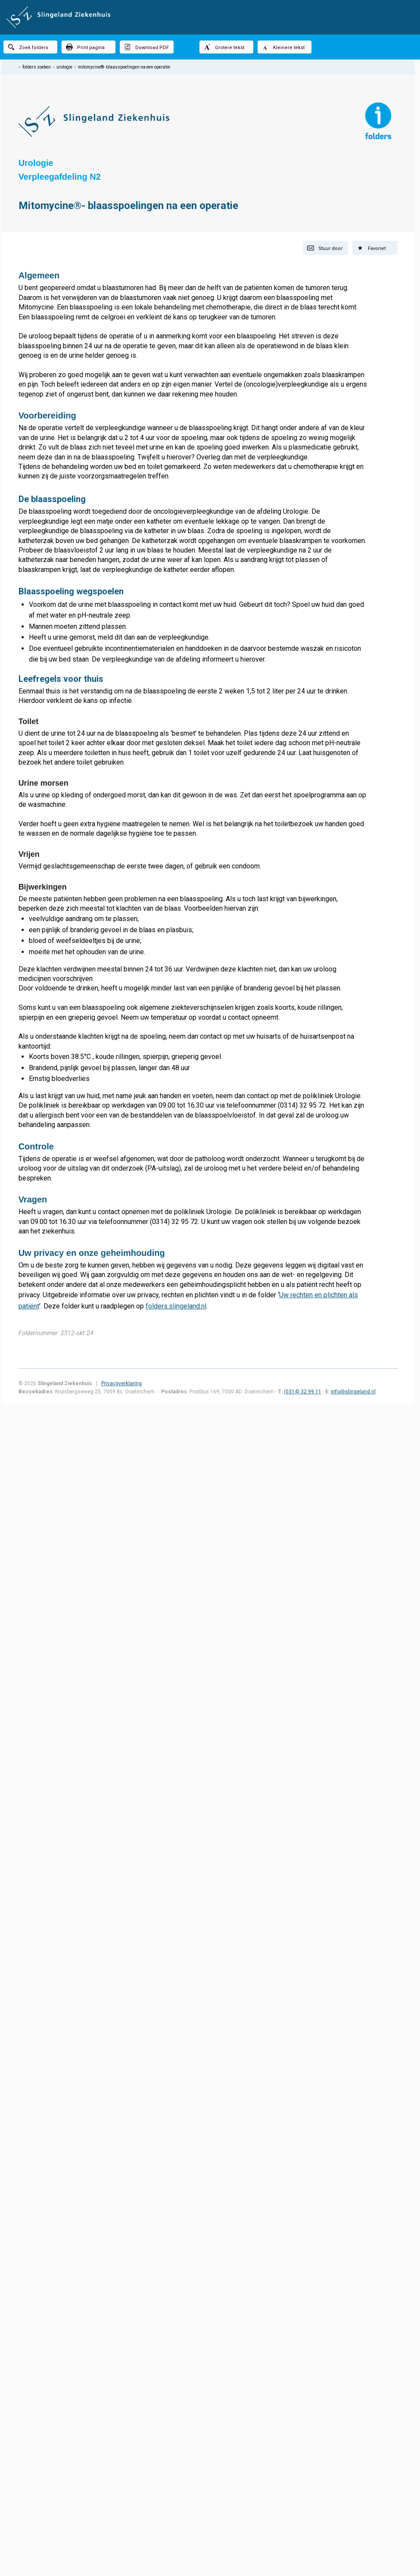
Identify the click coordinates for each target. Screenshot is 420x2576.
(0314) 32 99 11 (302, 1392)
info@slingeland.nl (353, 1392)
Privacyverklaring (121, 1383)
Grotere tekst (224, 47)
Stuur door (324, 247)
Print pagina (85, 47)
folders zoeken (36, 67)
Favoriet (371, 247)
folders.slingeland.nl (176, 1306)
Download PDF (146, 47)
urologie (64, 67)
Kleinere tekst (283, 47)
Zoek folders (28, 47)
